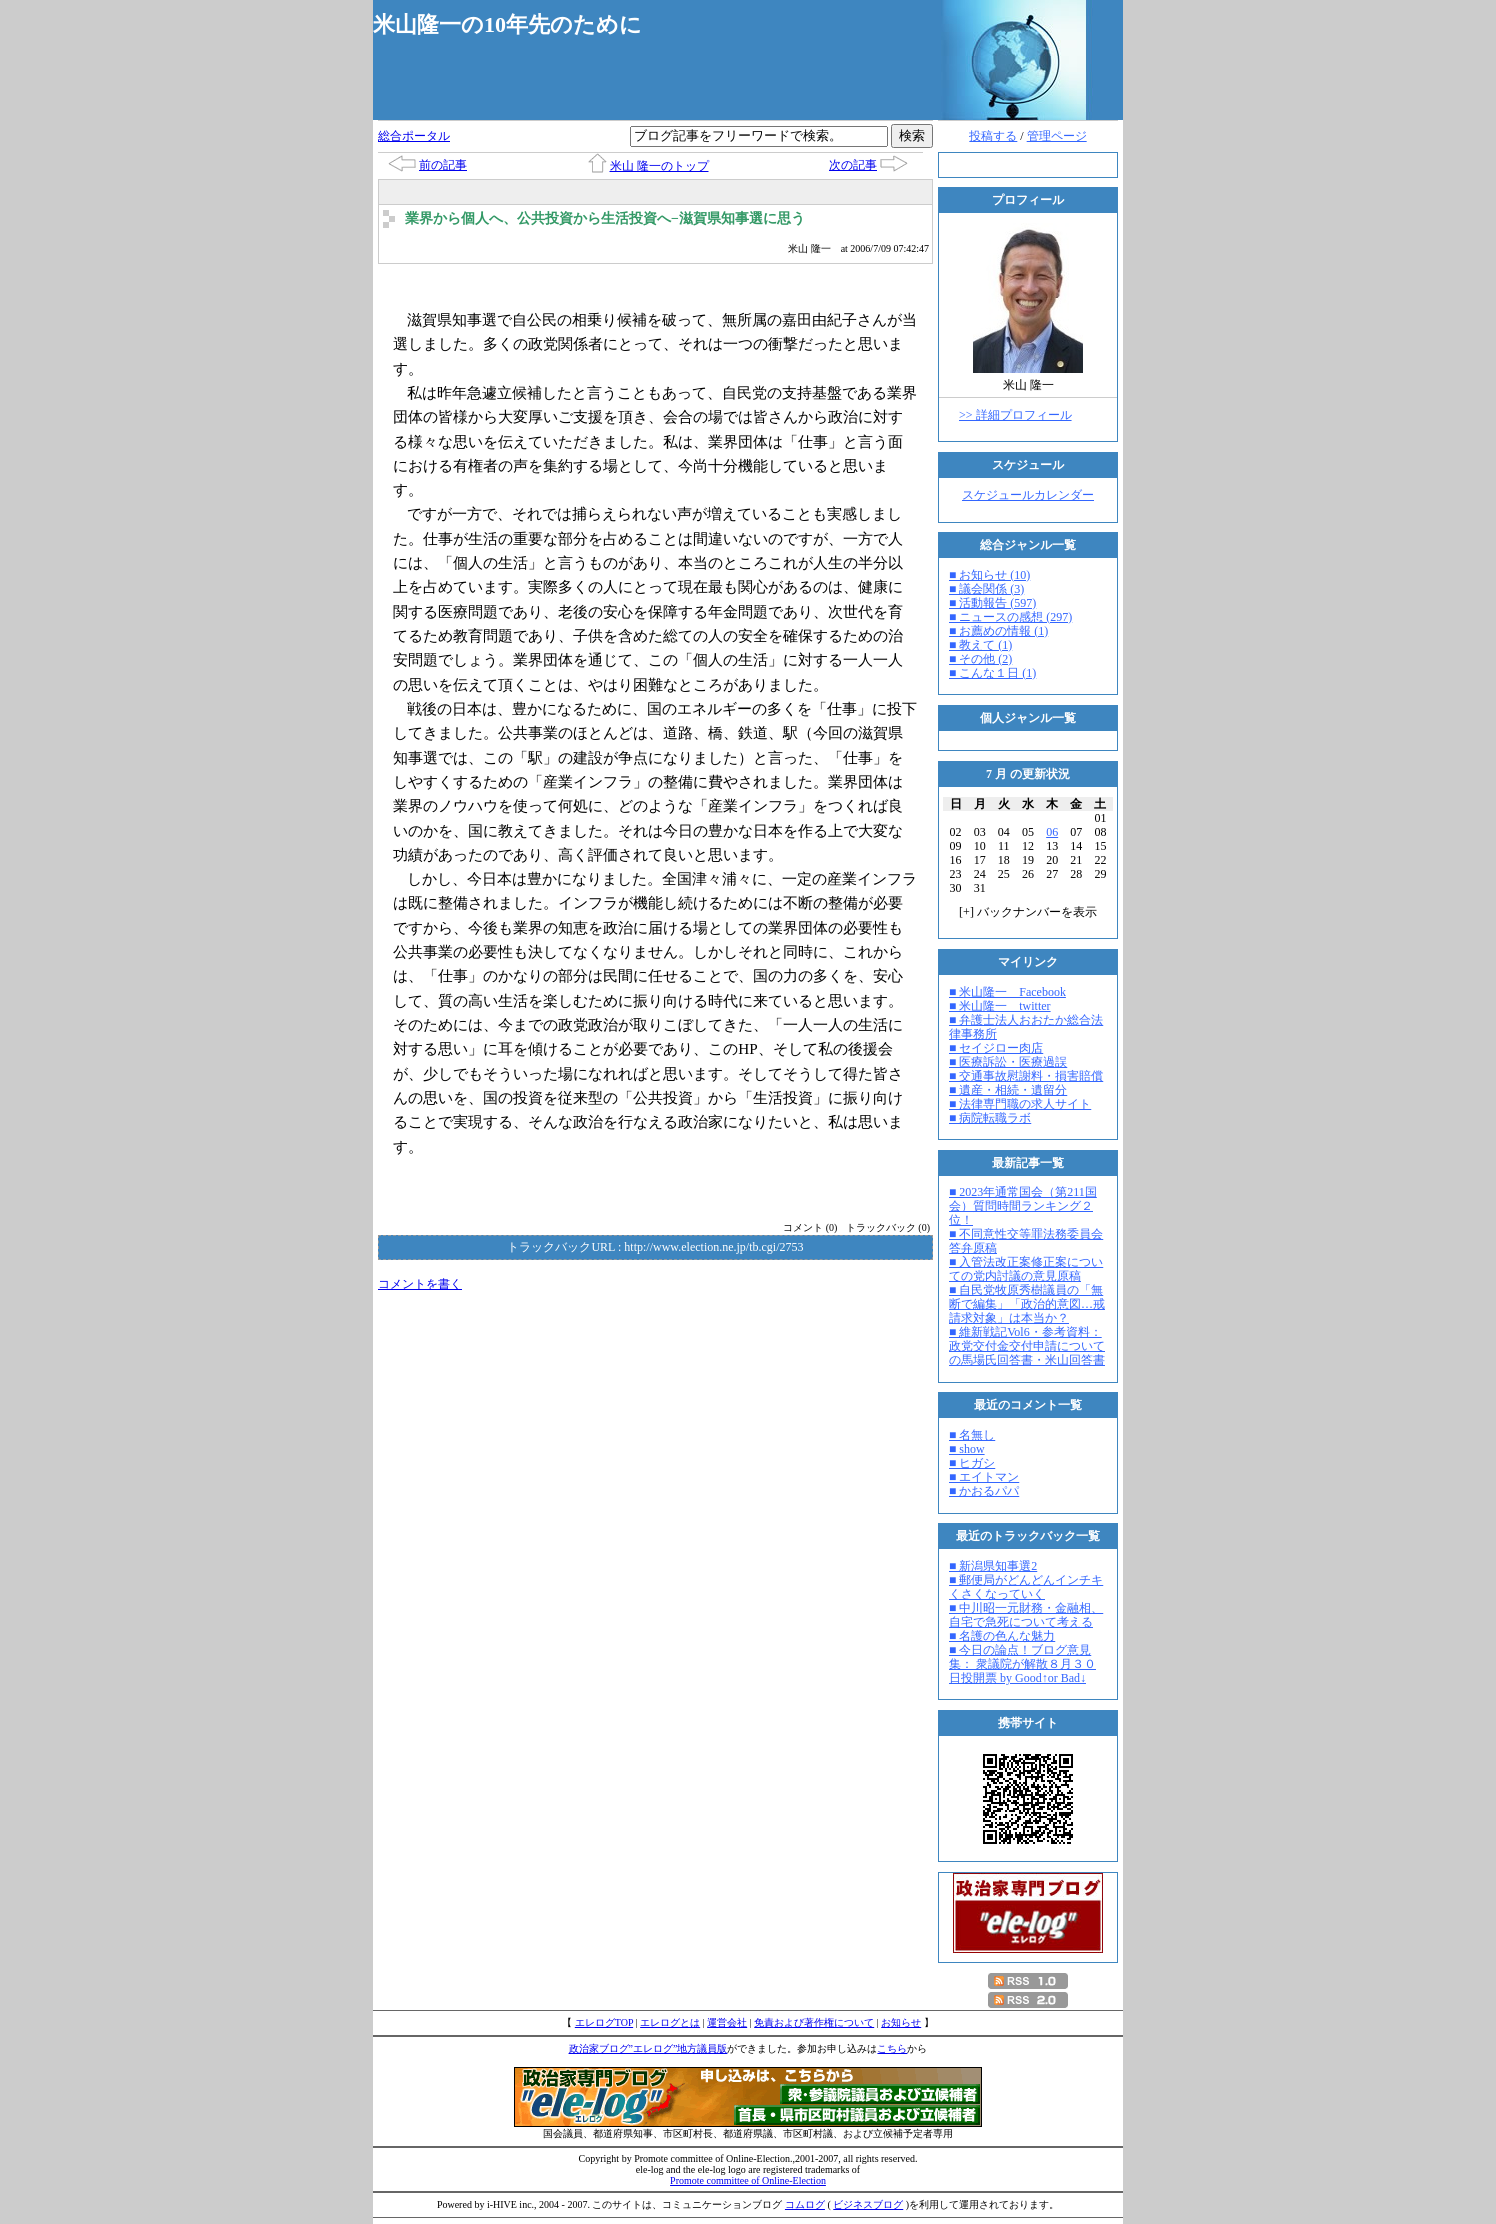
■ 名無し (972, 1435)
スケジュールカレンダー (1028, 495)
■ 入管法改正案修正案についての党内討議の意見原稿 (1026, 1269)
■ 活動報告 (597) (992, 603)
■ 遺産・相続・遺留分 (1008, 1090)
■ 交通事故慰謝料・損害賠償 (1026, 1076)
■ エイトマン (984, 1477)
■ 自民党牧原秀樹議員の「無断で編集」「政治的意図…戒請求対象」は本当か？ (1027, 1304)
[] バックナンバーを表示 (1028, 912)
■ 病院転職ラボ (990, 1118)
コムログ (805, 2204)
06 (1052, 832)
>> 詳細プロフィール (1015, 415)
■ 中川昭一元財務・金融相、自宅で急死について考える (1026, 1615)
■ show (967, 1449)
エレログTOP (604, 2022)
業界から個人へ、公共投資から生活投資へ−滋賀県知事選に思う (605, 218)
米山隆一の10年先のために (507, 24)
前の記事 (443, 165)
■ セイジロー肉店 (996, 1048)
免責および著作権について (814, 2022)
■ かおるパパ (984, 1491)
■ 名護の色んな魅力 (1002, 1636)
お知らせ (901, 2022)
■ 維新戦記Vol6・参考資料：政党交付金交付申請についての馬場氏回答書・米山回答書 (1027, 1346)
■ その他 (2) (980, 659)
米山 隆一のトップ (659, 166)
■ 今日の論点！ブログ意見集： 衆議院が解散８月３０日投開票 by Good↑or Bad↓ (1022, 1664)
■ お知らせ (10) (989, 575)
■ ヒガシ (972, 1463)
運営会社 (727, 2022)
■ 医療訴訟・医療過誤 (1008, 1062)
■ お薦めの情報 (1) (998, 631)
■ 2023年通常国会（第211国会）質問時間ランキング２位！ (1023, 1206)
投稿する (993, 136)
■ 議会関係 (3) (986, 589)
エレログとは (670, 2022)
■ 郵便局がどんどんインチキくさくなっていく (1026, 1587)
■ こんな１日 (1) (992, 673)
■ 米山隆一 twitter (1000, 1006)
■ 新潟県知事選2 (993, 1566)
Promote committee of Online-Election (748, 2180)
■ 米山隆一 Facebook (1007, 992)
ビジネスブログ (868, 2204)
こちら (892, 2048)
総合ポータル (414, 136)
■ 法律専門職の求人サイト (1020, 1104)
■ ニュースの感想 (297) (1010, 617)
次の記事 (853, 165)
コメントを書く (420, 1284)
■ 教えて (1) (980, 645)
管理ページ (1057, 136)
